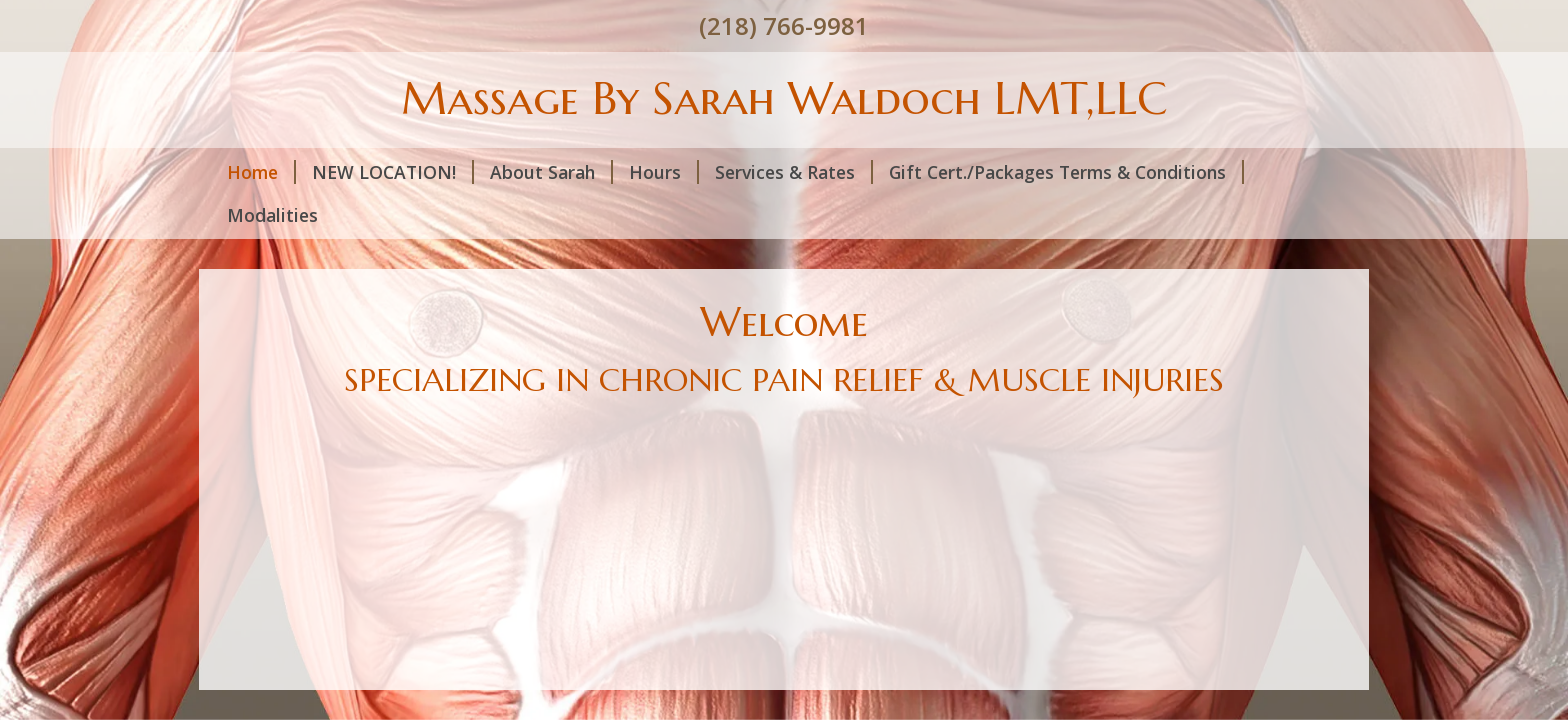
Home (261, 172)
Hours (664, 172)
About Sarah (551, 172)
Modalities (272, 215)
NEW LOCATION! (393, 172)
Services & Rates (794, 172)
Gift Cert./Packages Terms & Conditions (1066, 172)
